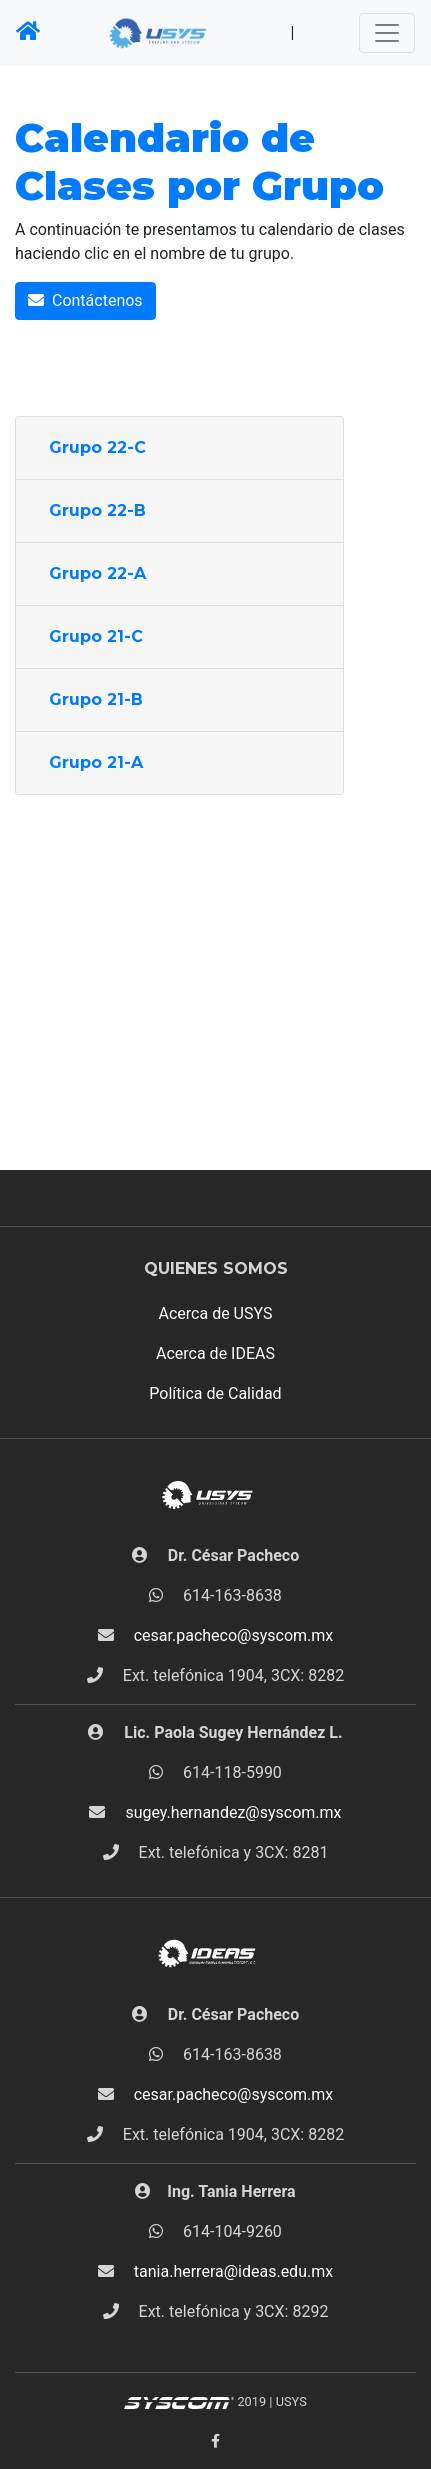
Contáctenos (85, 300)
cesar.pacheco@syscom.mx (234, 1635)
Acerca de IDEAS (215, 1353)
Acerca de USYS (216, 1313)
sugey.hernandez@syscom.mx (233, 1812)
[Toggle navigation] (387, 33)
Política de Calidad (215, 1393)
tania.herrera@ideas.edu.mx (233, 2271)
